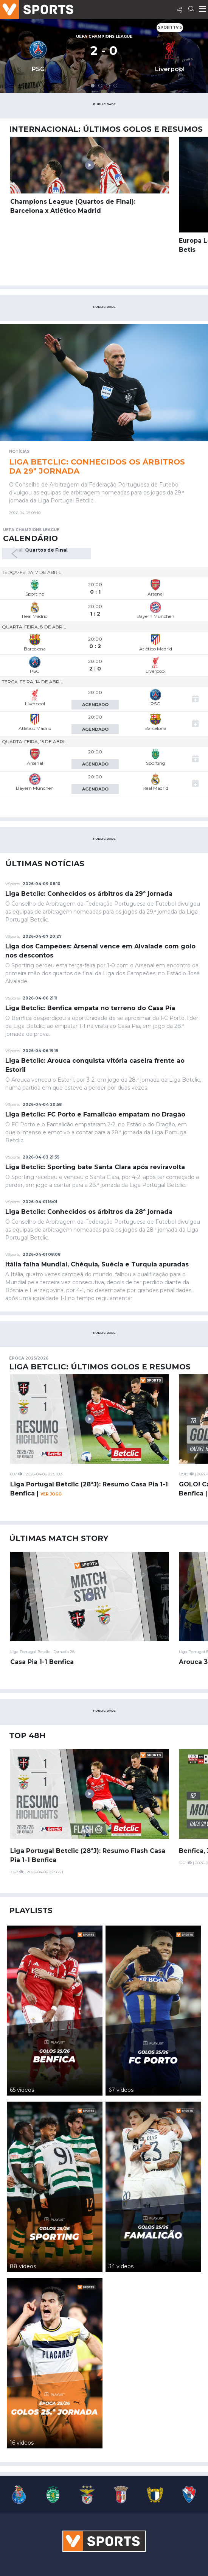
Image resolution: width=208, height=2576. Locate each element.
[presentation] (18, 553)
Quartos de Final (46, 550)
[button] (93, 85)
